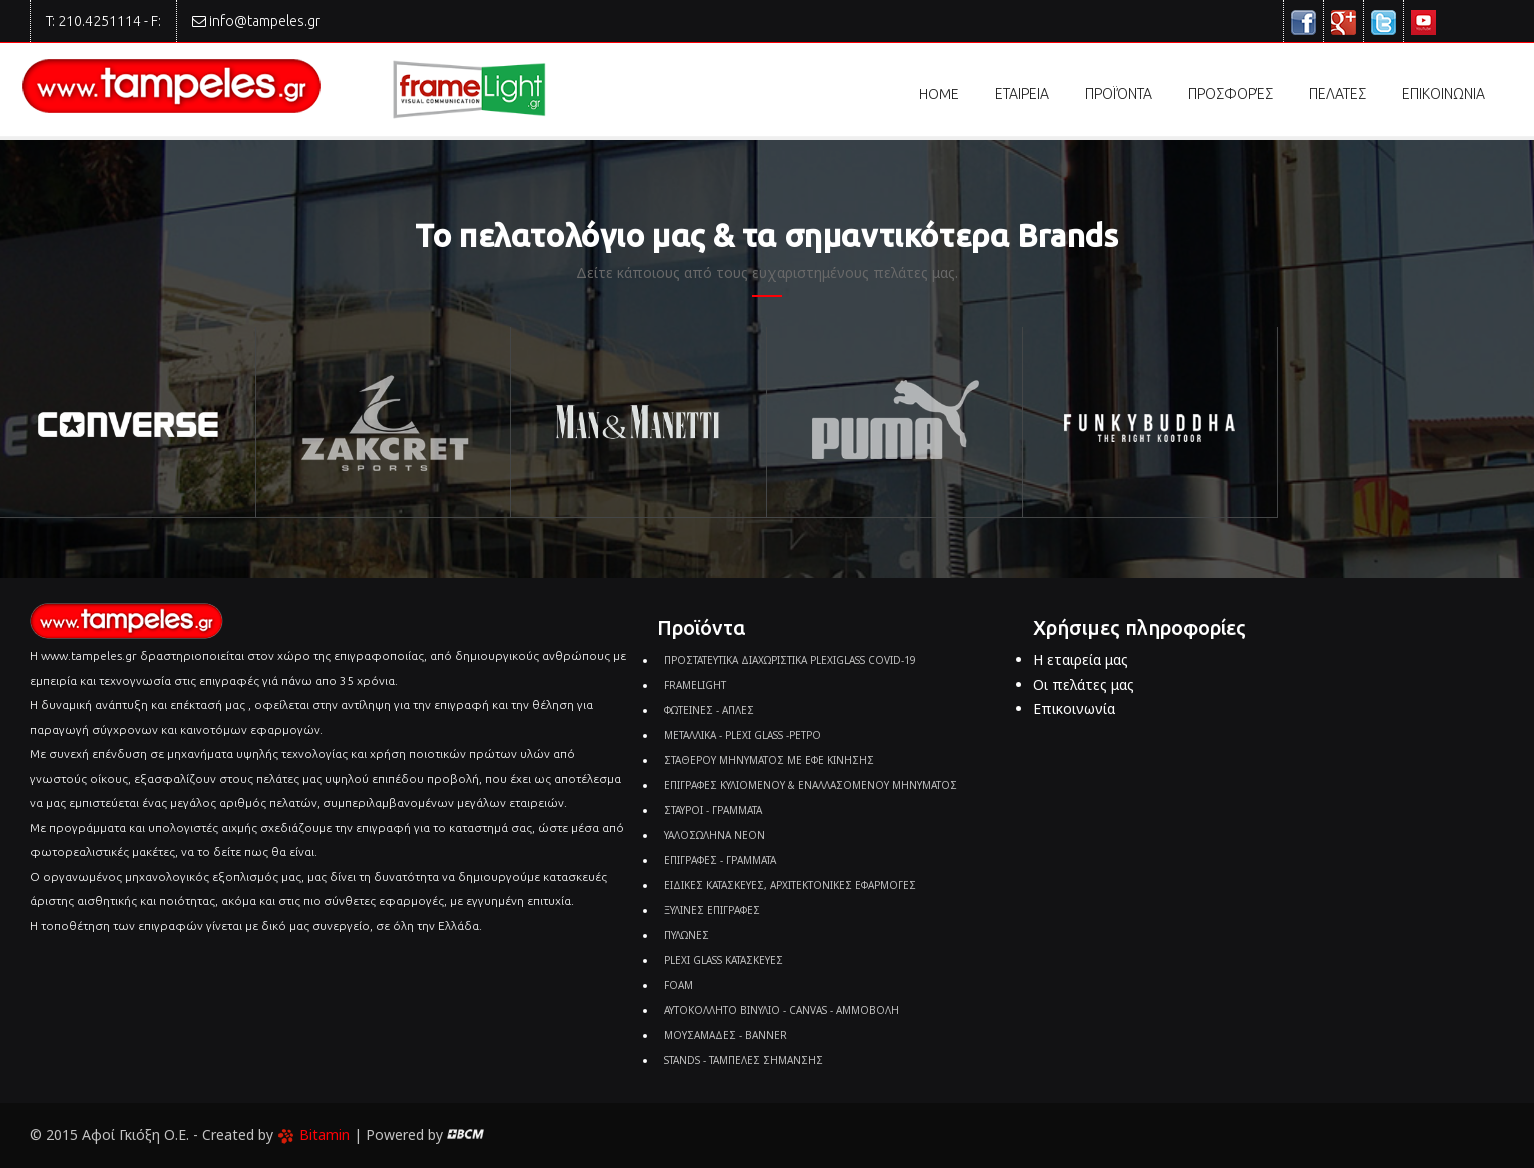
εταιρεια (1022, 94)
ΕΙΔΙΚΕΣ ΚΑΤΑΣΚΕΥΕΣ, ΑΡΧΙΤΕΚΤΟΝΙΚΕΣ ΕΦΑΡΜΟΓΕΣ (790, 885)
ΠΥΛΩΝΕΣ (686, 935)
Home (939, 94)
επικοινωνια (1443, 94)
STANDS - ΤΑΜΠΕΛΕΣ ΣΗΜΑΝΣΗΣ (743, 1060)
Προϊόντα (1118, 98)
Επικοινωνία (1074, 708)
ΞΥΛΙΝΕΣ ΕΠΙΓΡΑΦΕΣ (712, 910)
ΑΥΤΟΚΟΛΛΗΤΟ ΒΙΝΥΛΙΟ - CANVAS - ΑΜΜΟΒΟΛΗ (781, 1010)
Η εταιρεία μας (1080, 659)
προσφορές (1230, 94)
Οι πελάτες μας (1083, 684)
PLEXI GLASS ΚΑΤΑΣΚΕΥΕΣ (723, 960)
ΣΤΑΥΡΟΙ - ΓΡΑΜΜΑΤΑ (713, 810)
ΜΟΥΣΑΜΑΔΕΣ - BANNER (725, 1035)
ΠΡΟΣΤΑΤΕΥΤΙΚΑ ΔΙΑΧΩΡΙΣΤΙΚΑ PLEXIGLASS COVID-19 (790, 660)
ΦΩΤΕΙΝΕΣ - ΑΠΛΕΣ (709, 710)
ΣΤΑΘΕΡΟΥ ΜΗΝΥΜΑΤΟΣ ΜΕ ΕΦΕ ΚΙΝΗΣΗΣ (769, 760)
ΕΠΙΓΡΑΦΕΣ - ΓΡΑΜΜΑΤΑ (720, 860)
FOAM (678, 985)
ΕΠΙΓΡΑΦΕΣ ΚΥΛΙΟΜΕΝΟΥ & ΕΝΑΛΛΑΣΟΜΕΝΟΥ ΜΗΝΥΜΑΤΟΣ (810, 785)
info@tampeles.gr (264, 21)
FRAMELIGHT (695, 685)
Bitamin (313, 1134)
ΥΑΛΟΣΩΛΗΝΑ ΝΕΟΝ (714, 835)
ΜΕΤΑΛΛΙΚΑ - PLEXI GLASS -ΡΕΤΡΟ (742, 735)
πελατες (1337, 94)
